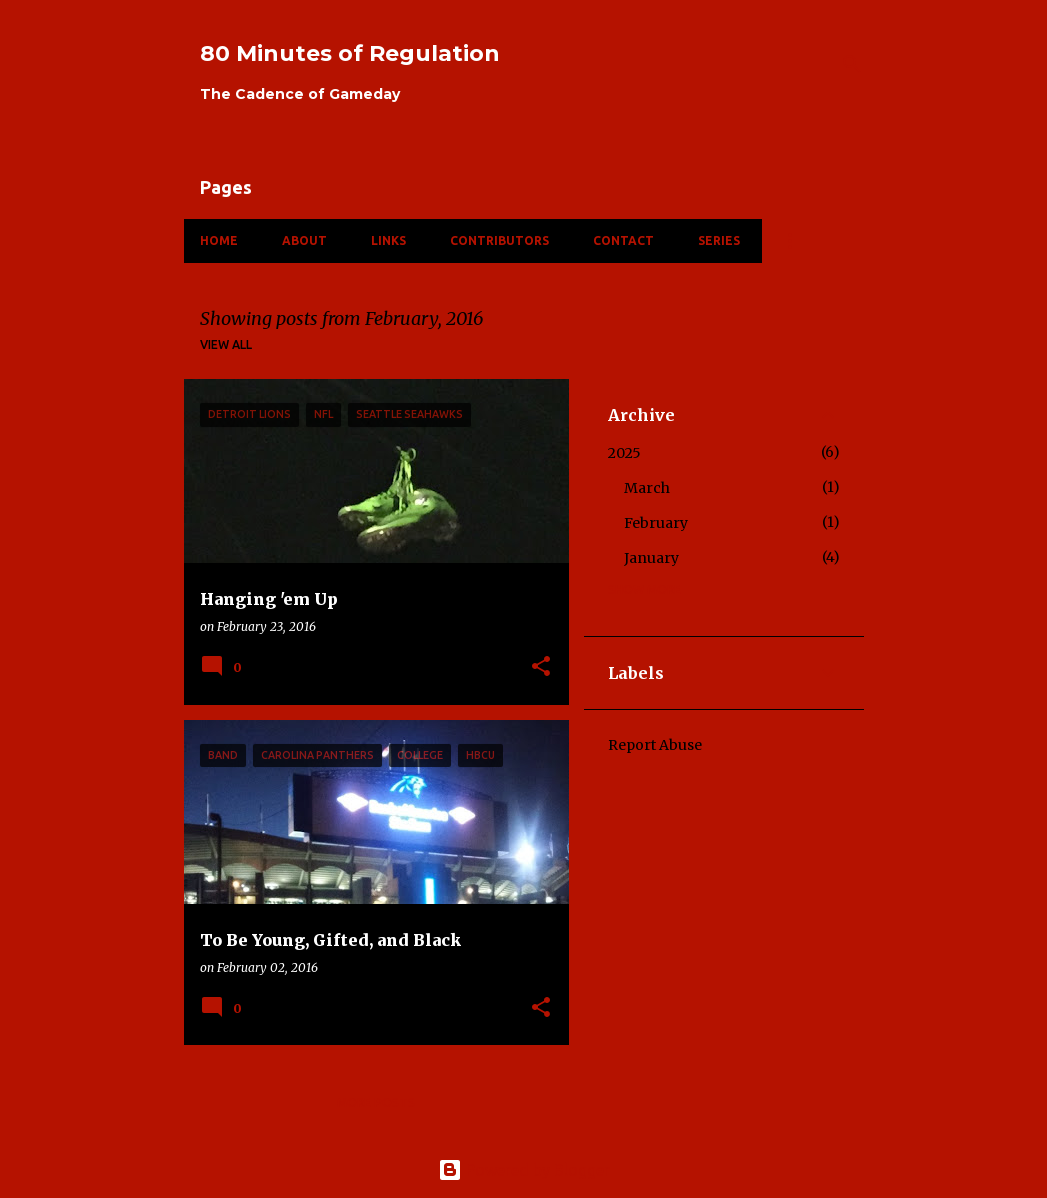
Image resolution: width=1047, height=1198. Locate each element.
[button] (541, 667)
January (651, 558)
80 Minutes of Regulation (350, 53)
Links (388, 240)
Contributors (499, 240)
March (647, 488)
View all (226, 344)
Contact (623, 240)
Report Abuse (655, 745)
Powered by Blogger (524, 1170)
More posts (376, 1102)
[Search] (852, 64)
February (656, 523)
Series (719, 240)
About (304, 240)
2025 (624, 453)
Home (219, 240)
